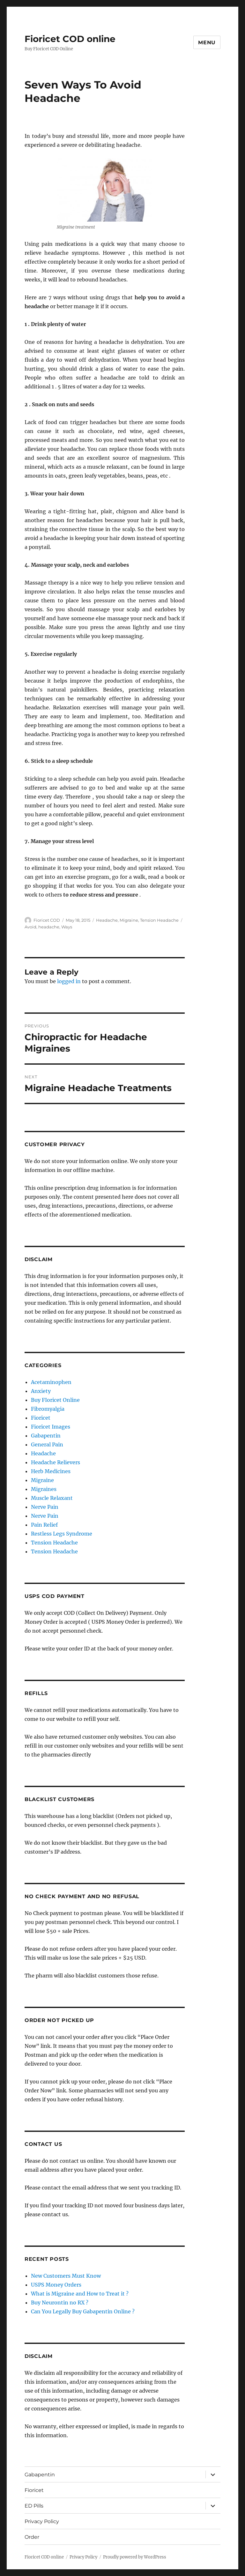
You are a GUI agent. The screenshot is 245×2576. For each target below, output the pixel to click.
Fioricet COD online (70, 38)
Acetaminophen (51, 1382)
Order (32, 2537)
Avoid (30, 926)
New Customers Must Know (66, 2276)
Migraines (43, 1489)
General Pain (47, 1444)
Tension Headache (159, 920)
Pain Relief (44, 1525)
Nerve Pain (44, 1507)
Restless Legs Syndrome (61, 1533)
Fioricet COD (46, 920)
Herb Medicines (51, 1471)
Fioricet (40, 1418)
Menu (207, 42)
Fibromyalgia (47, 1409)
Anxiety (41, 1391)
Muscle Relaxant (52, 1498)
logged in (69, 981)
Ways (66, 926)
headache (48, 926)
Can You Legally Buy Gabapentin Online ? (83, 2311)
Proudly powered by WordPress (134, 2557)
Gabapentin (46, 1435)
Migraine (129, 920)
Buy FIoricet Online (55, 1400)
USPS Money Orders (56, 2284)
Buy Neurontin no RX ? (59, 2302)
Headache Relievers (55, 1462)
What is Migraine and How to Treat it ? (80, 2293)
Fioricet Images (50, 1426)
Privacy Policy (42, 2521)
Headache (107, 920)
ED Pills (34, 2506)
